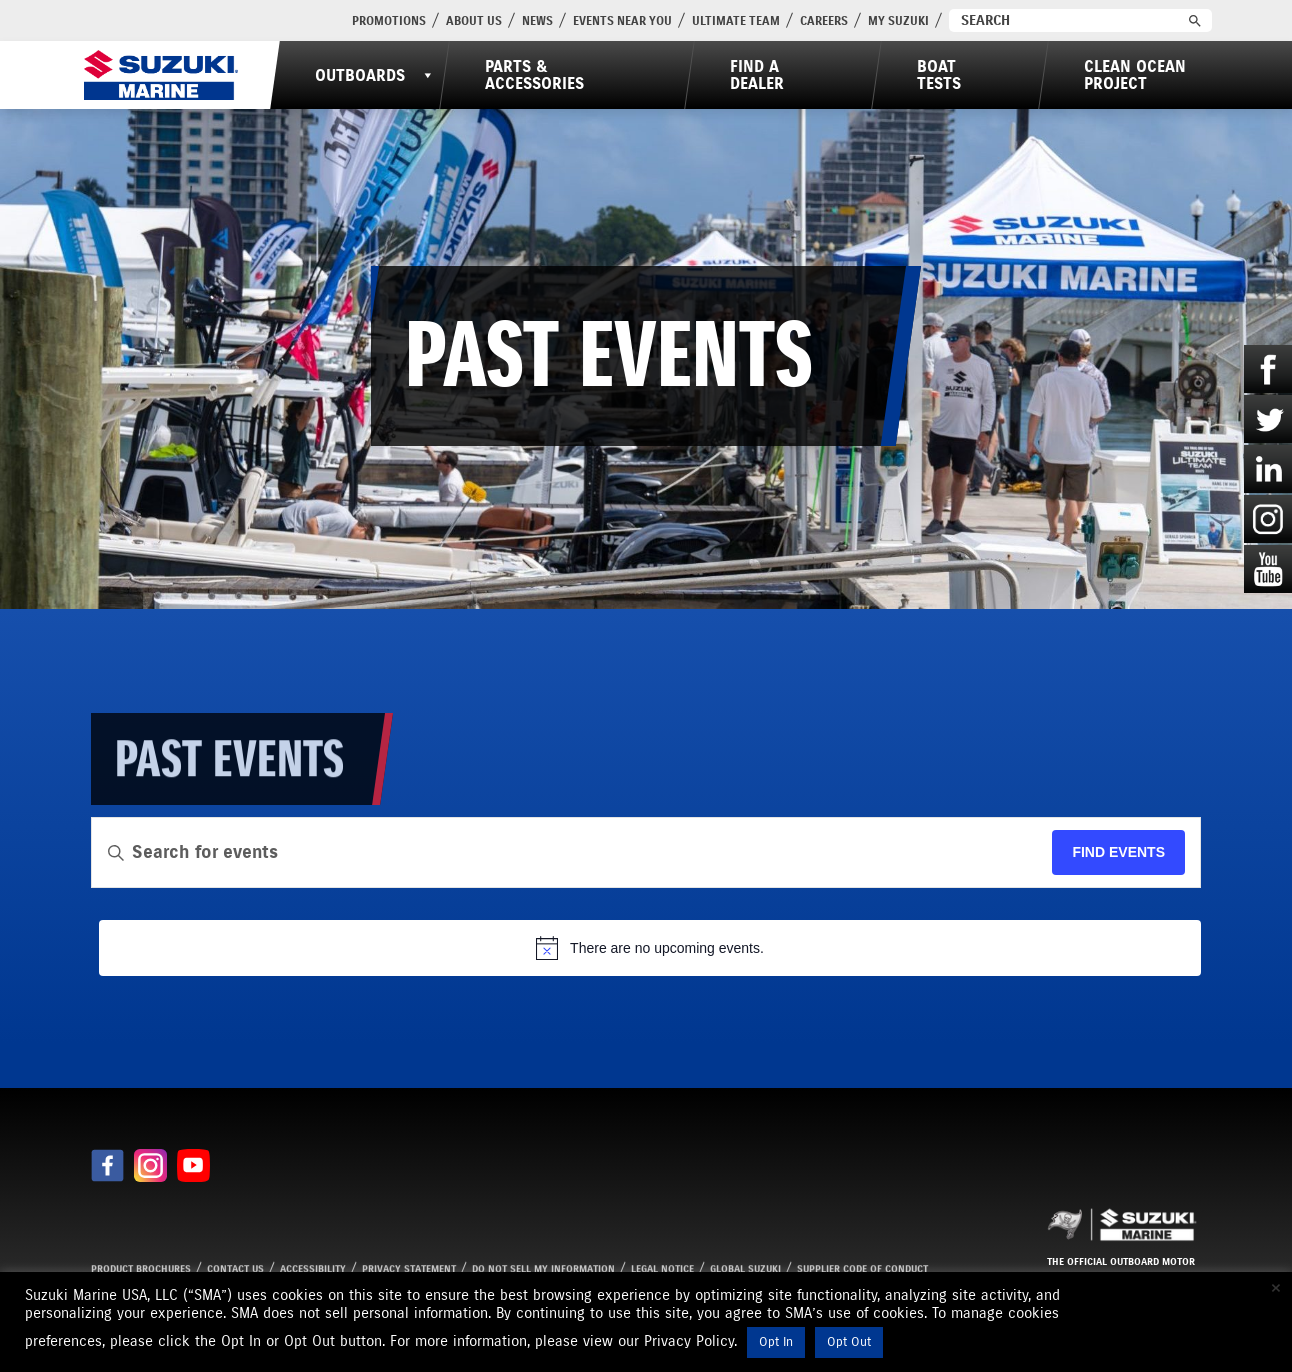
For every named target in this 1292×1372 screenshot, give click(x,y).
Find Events (1118, 852)
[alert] (650, 948)
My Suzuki (898, 20)
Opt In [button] (776, 1342)
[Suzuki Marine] (161, 75)
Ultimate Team (736, 20)
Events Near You (622, 20)
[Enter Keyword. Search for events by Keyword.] (572, 852)
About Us (474, 20)
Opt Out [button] (849, 1342)
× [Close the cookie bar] (1276, 1288)
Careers (824, 20)
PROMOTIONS (389, 20)
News (537, 20)
